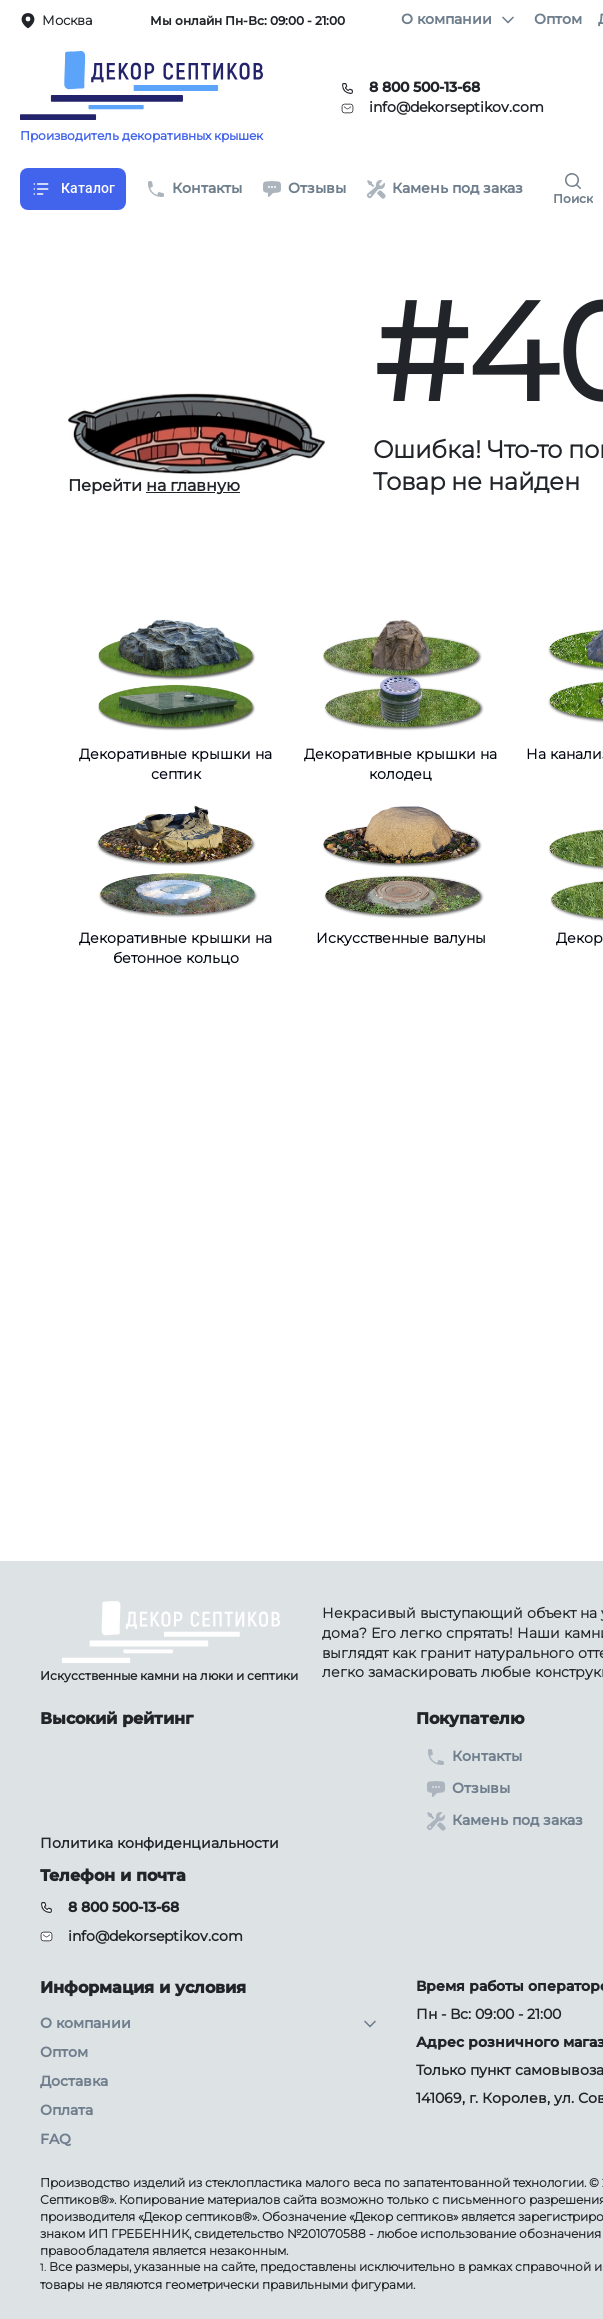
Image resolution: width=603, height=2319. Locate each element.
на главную (193, 485)
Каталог (73, 189)
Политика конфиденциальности (159, 1843)
